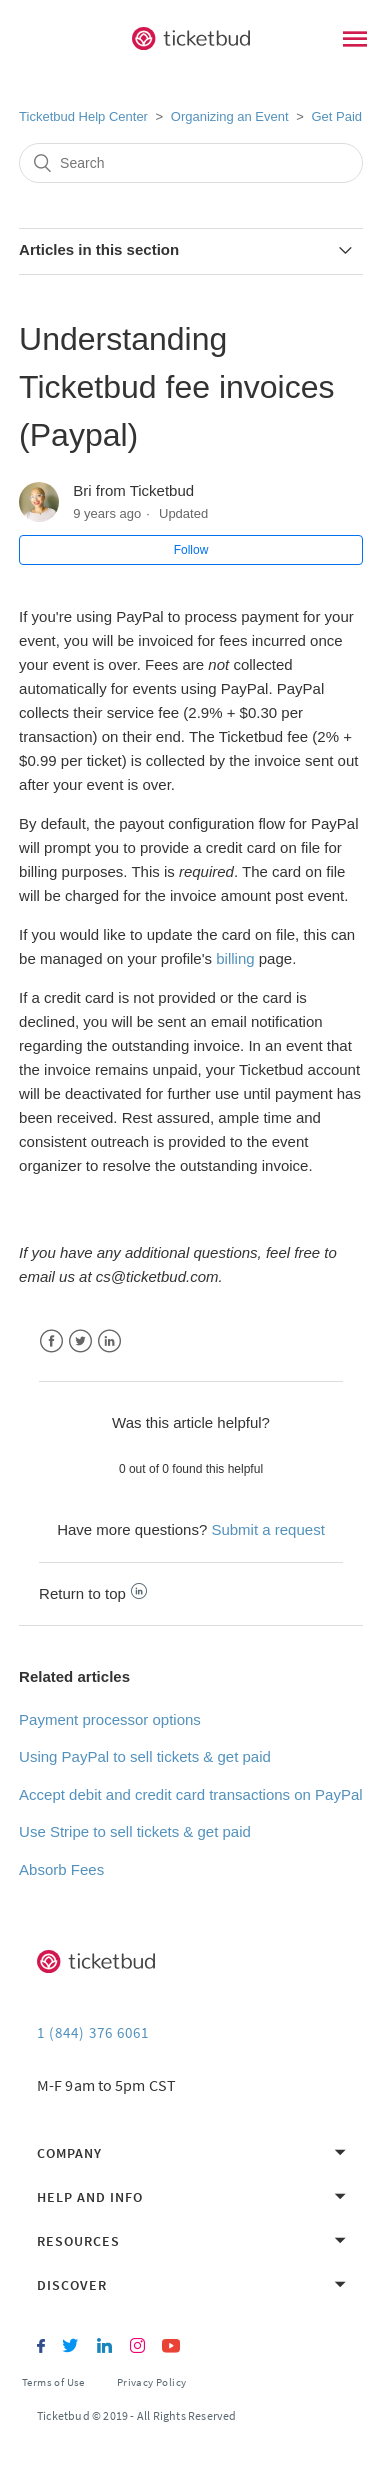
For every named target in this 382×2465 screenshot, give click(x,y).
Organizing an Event (230, 116)
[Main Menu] (355, 41)
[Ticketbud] (191, 39)
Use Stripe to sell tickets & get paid (135, 1831)
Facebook (51, 1341)
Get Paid (336, 116)
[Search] (191, 163)
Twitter (80, 1341)
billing (235, 958)
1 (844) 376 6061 (93, 2032)
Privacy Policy (152, 2382)
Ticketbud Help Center (83, 116)
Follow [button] (191, 550)
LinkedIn (109, 1341)
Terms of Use (53, 2382)
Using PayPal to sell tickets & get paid (145, 1756)
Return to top (93, 1593)
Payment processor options (110, 1719)
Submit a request (267, 1529)
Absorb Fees (61, 1869)
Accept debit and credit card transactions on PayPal (191, 1794)
